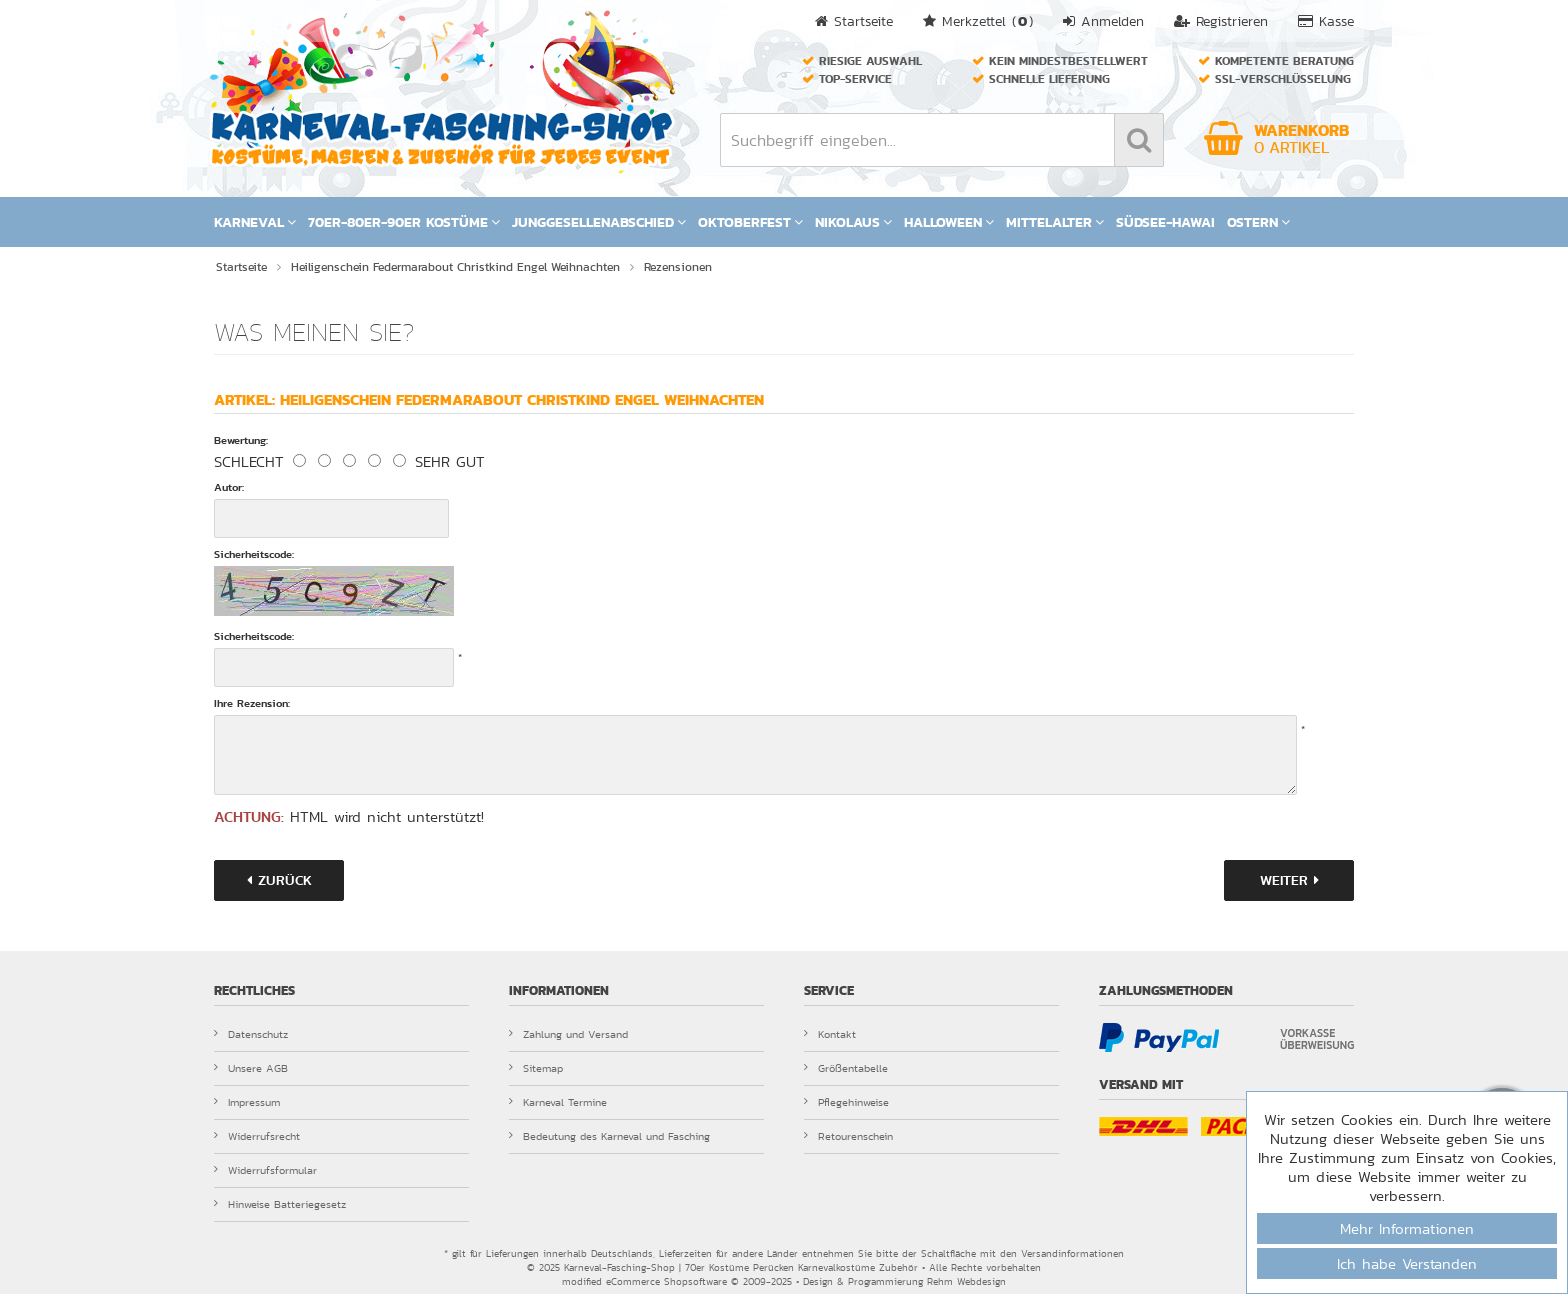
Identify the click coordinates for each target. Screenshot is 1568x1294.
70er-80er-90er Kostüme (404, 222)
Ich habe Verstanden (1407, 1263)
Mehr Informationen (1407, 1228)
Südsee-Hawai (1165, 222)
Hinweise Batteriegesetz (280, 1204)
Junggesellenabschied (599, 222)
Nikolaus (853, 222)
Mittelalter (1055, 222)
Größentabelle (846, 1068)
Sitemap (536, 1068)
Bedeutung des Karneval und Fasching (609, 1136)
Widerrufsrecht (257, 1136)
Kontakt (830, 1034)
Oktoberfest (750, 222)
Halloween (949, 222)
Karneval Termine (558, 1102)
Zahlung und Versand (568, 1034)
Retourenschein (848, 1136)
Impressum (247, 1102)
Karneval (255, 222)
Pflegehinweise (846, 1102)
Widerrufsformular (265, 1170)
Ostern (1258, 222)
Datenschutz (251, 1034)
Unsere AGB (251, 1068)
